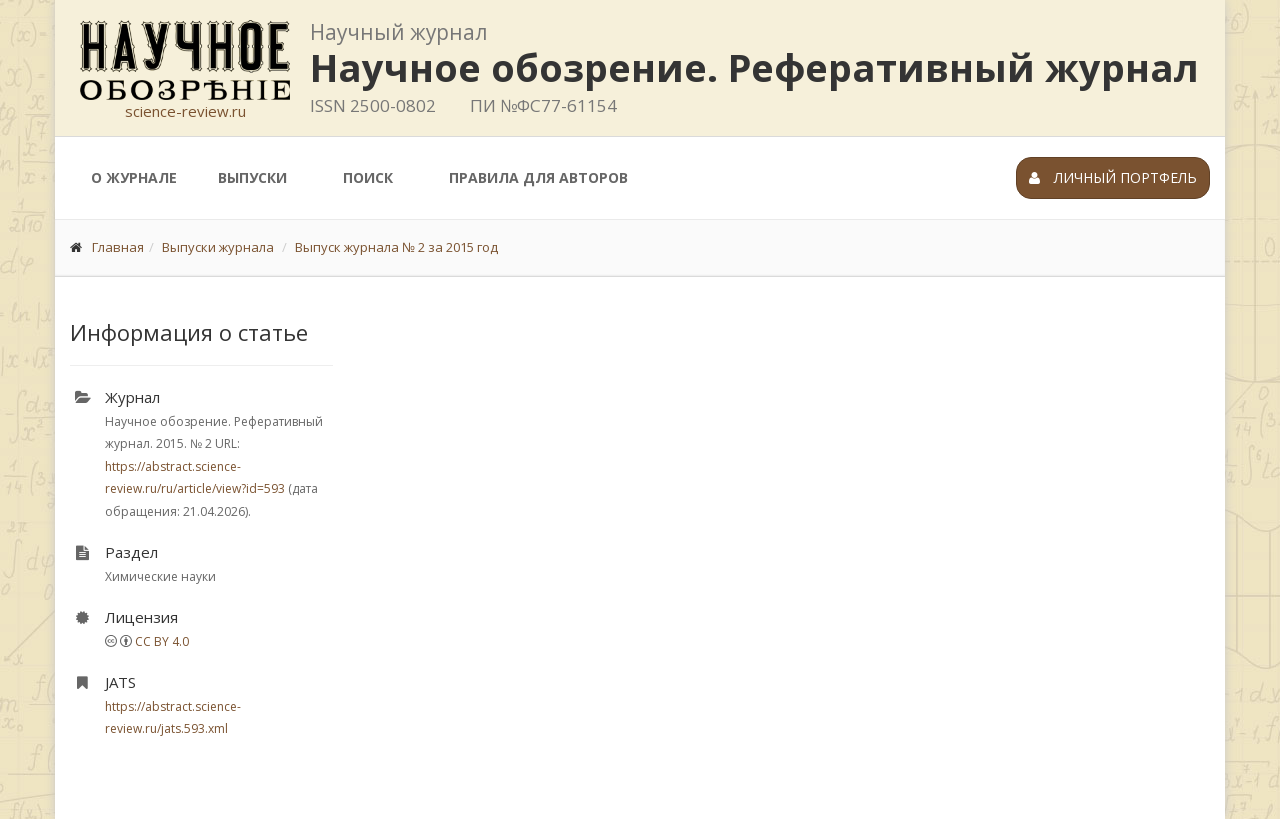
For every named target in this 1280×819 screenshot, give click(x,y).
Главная (118, 247)
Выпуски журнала (218, 247)
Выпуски (252, 177)
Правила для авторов (538, 177)
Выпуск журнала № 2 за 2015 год (396, 247)
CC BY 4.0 (162, 641)
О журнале (134, 177)
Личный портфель (1113, 177)
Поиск (368, 177)
